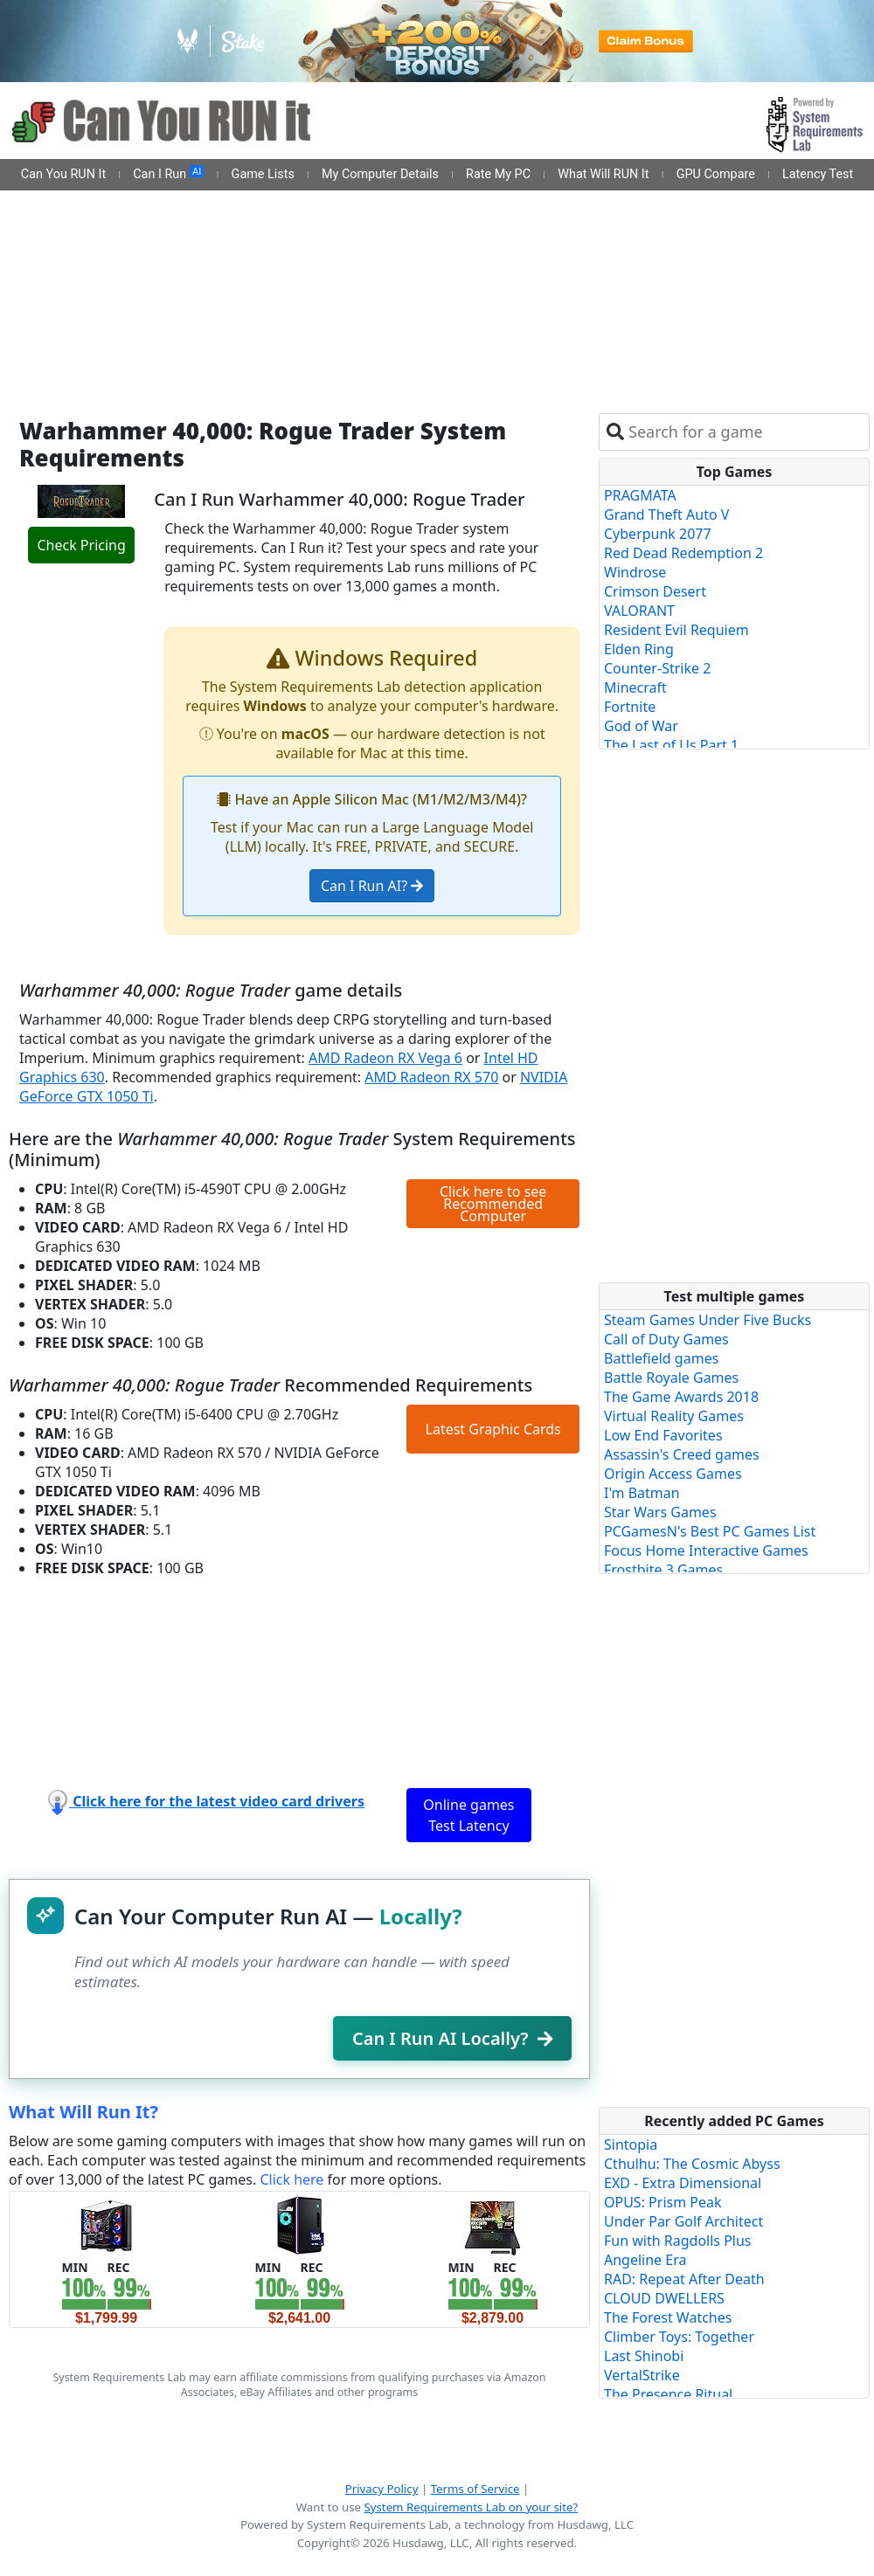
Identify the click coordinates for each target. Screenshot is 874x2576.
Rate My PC (498, 174)
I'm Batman (642, 1492)
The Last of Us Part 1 (671, 745)
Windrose (635, 572)
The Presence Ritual (668, 2394)
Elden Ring (639, 649)
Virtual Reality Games (674, 1416)
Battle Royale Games (671, 1377)
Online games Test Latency (468, 1815)
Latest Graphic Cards (493, 1429)
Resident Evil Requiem (676, 629)
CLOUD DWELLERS (664, 2298)
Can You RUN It (63, 174)
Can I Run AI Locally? (452, 2038)
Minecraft (635, 687)
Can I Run (168, 174)
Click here (291, 2179)
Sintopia (630, 2144)
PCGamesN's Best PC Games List (709, 1531)
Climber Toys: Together (679, 2336)
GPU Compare (715, 174)
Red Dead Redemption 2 (683, 553)
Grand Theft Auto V (666, 514)
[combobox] (745, 432)
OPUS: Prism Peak (663, 2202)
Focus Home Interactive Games (706, 1550)
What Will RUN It (603, 174)
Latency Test (817, 174)
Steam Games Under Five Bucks (707, 1319)
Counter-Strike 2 (657, 668)
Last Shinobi (643, 2355)
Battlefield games (661, 1358)
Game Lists (263, 174)
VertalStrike (642, 2375)
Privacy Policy (382, 2489)
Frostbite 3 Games (663, 1569)
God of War (641, 726)
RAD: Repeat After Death (684, 2279)
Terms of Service (475, 2489)
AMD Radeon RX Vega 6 (385, 1057)
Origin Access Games (673, 1473)
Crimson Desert (655, 591)
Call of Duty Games (666, 1339)
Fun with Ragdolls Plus (678, 2240)
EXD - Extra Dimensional (682, 2183)
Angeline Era (645, 2259)
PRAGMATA (640, 495)
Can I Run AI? (372, 885)
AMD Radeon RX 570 (431, 1077)
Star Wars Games (660, 1512)
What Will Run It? (83, 2112)
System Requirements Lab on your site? (471, 2507)
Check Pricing (81, 545)
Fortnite (630, 706)
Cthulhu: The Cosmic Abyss (692, 2163)
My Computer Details (380, 174)
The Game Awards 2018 (681, 1396)
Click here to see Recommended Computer (493, 1204)
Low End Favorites (663, 1435)
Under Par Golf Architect (683, 2221)
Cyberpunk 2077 (657, 533)
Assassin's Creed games (682, 1454)
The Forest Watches (668, 2317)
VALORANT (639, 610)
